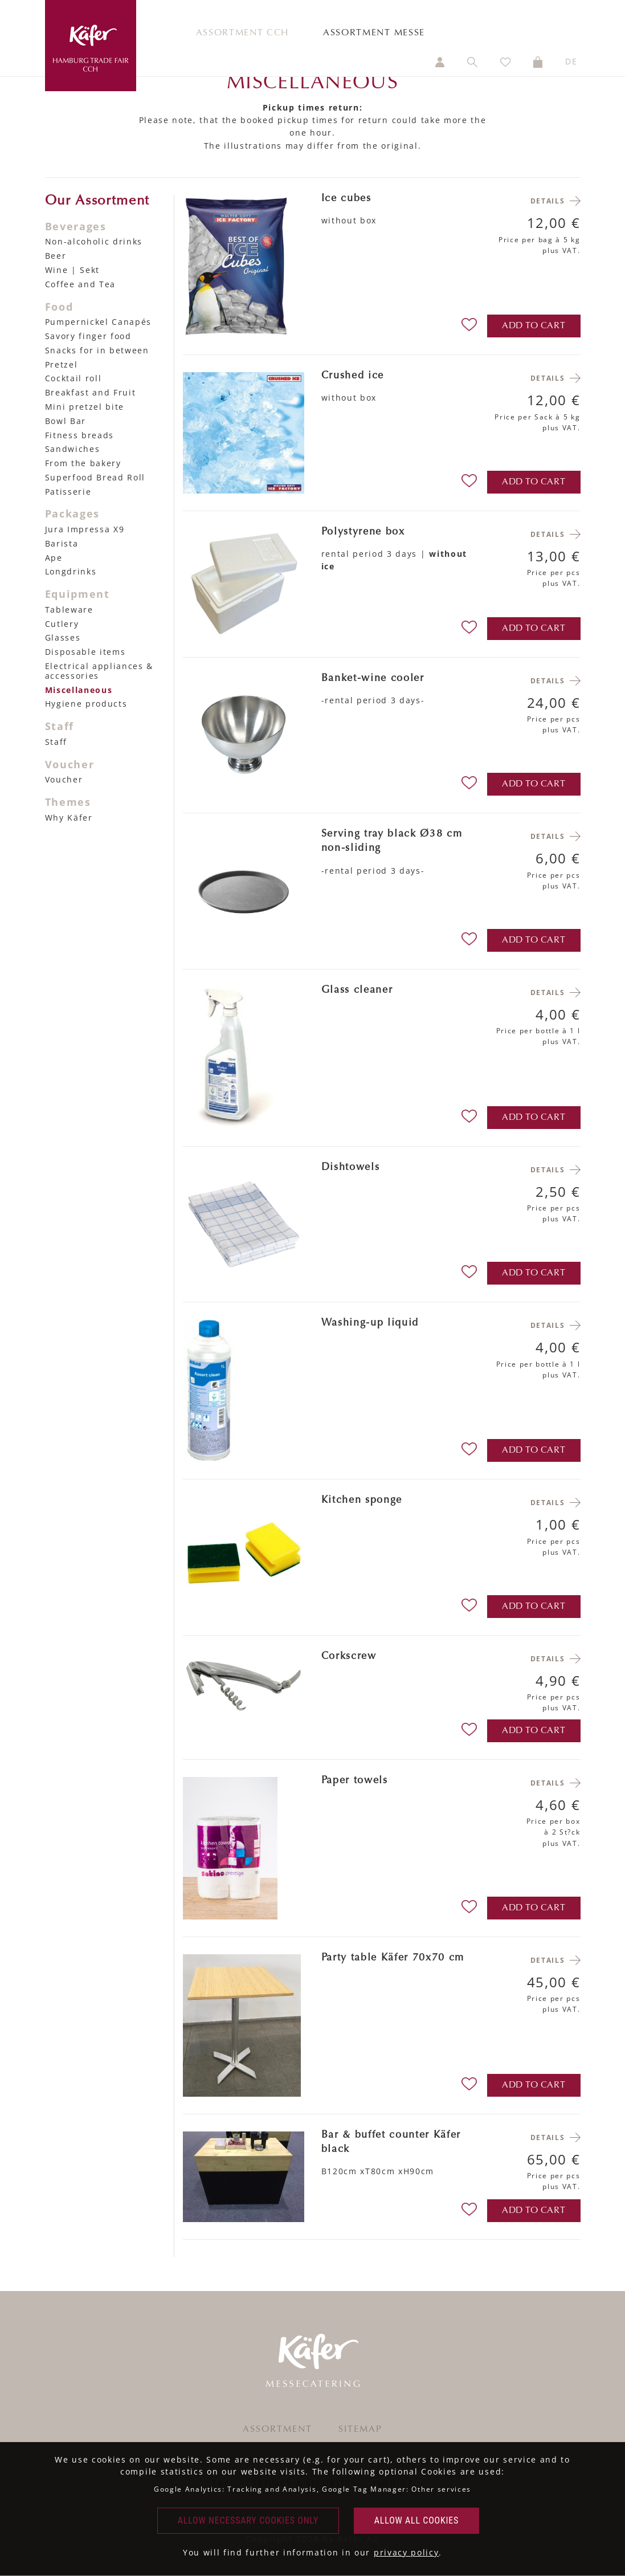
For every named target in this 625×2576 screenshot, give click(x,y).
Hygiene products (86, 703)
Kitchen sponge (362, 1500)
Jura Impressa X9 (85, 529)
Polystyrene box (363, 532)
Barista (62, 543)
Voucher (64, 779)
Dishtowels (350, 1168)
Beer (56, 255)
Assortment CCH (242, 33)
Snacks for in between (97, 350)
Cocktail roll (73, 378)
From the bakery (83, 463)
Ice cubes (346, 199)
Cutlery (62, 623)
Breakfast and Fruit (90, 392)
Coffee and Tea (80, 284)
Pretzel (61, 364)
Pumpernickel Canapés (98, 321)
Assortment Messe (374, 33)
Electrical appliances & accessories (99, 671)
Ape (54, 557)
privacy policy (406, 2552)
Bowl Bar (65, 420)
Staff (56, 741)
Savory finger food (88, 336)
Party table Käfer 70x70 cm (393, 1958)
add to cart (534, 326)
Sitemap (360, 2429)
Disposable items (85, 651)
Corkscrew (349, 1657)
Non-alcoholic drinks (94, 241)
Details (547, 201)
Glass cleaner (357, 990)
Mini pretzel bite (85, 406)
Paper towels (354, 1781)
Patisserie (68, 491)
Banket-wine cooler (372, 679)
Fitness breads (80, 435)
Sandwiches (72, 448)
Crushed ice (352, 376)
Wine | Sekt (72, 269)
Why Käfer (69, 817)
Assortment (277, 2429)
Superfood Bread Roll (95, 477)
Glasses (63, 637)
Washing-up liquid (370, 1323)
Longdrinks (71, 571)
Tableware (69, 609)
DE (571, 61)
